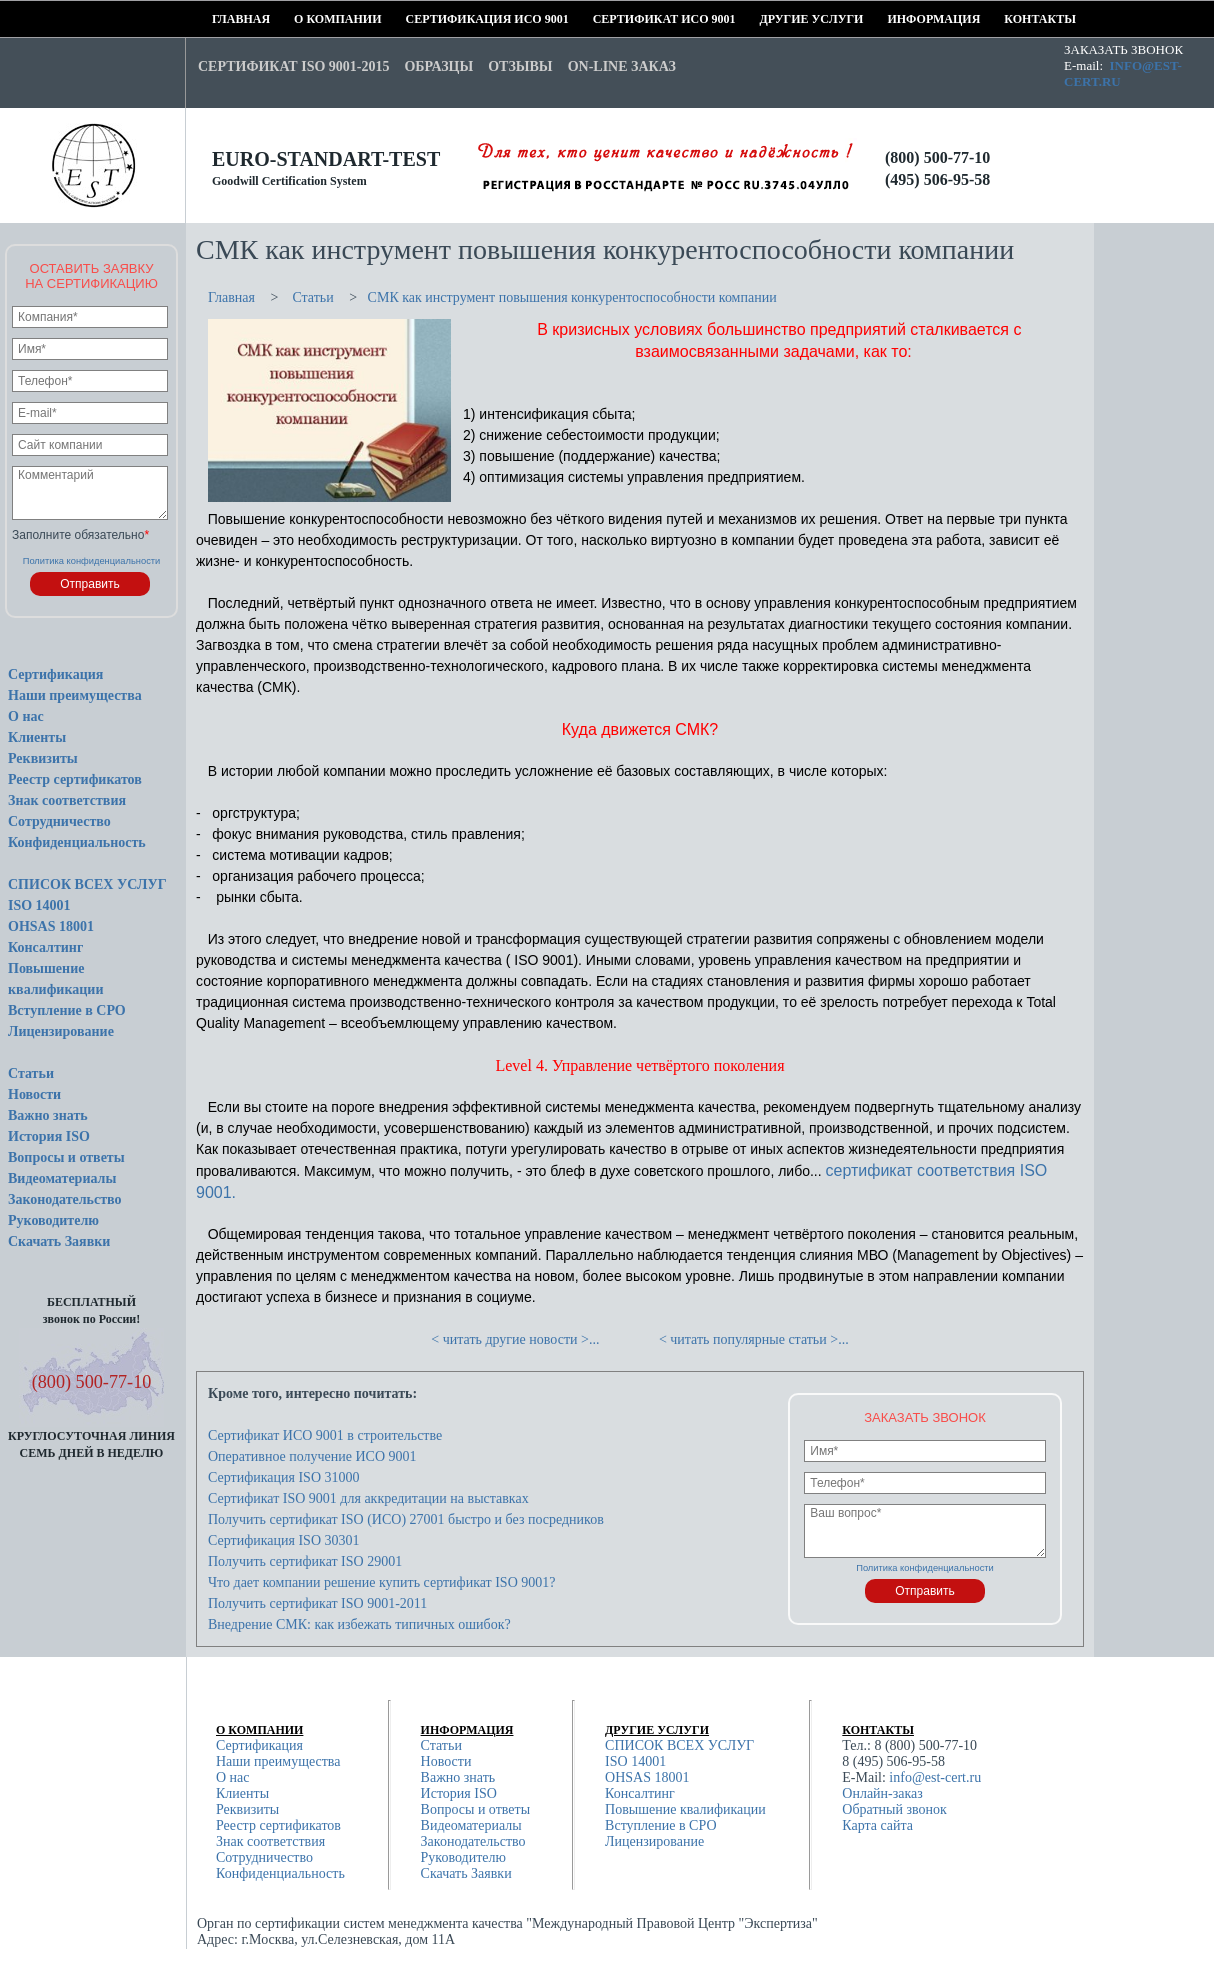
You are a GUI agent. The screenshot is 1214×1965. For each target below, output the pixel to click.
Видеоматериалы (62, 1178)
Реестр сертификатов (75, 779)
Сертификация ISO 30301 (284, 1540)
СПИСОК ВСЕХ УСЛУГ (87, 884)
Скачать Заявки (59, 1241)
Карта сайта (877, 1825)
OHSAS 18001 (51, 926)
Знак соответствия (67, 800)
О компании (300, 19)
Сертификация (55, 674)
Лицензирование (61, 1031)
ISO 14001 (39, 905)
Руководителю (53, 1220)
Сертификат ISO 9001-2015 (293, 66)
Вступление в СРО (67, 1010)
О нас (26, 716)
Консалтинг (45, 947)
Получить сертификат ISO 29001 (305, 1561)
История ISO (49, 1136)
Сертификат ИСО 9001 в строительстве (325, 1435)
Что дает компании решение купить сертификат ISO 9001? (381, 1582)
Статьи (31, 1073)
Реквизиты (43, 758)
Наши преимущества (75, 695)
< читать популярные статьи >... (754, 1339)
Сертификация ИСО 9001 (413, 19)
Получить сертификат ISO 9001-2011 (317, 1603)
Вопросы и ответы (66, 1157)
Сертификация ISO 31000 (284, 1477)
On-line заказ (622, 66)
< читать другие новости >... (515, 1339)
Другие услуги (765, 19)
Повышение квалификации (685, 1809)
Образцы (438, 66)
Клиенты (37, 737)
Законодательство (65, 1199)
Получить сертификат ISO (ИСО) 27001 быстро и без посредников (406, 1519)
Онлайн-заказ (882, 1793)
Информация (893, 19)
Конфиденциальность (77, 842)
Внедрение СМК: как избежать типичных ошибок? (359, 1624)
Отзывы (520, 66)
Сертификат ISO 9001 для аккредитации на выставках (368, 1498)
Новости (34, 1094)
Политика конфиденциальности (92, 561)
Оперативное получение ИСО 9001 (312, 1456)
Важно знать (48, 1115)
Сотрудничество (59, 821)
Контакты (1010, 19)
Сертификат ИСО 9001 (600, 19)
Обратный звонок (894, 1809)
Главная (218, 19)
